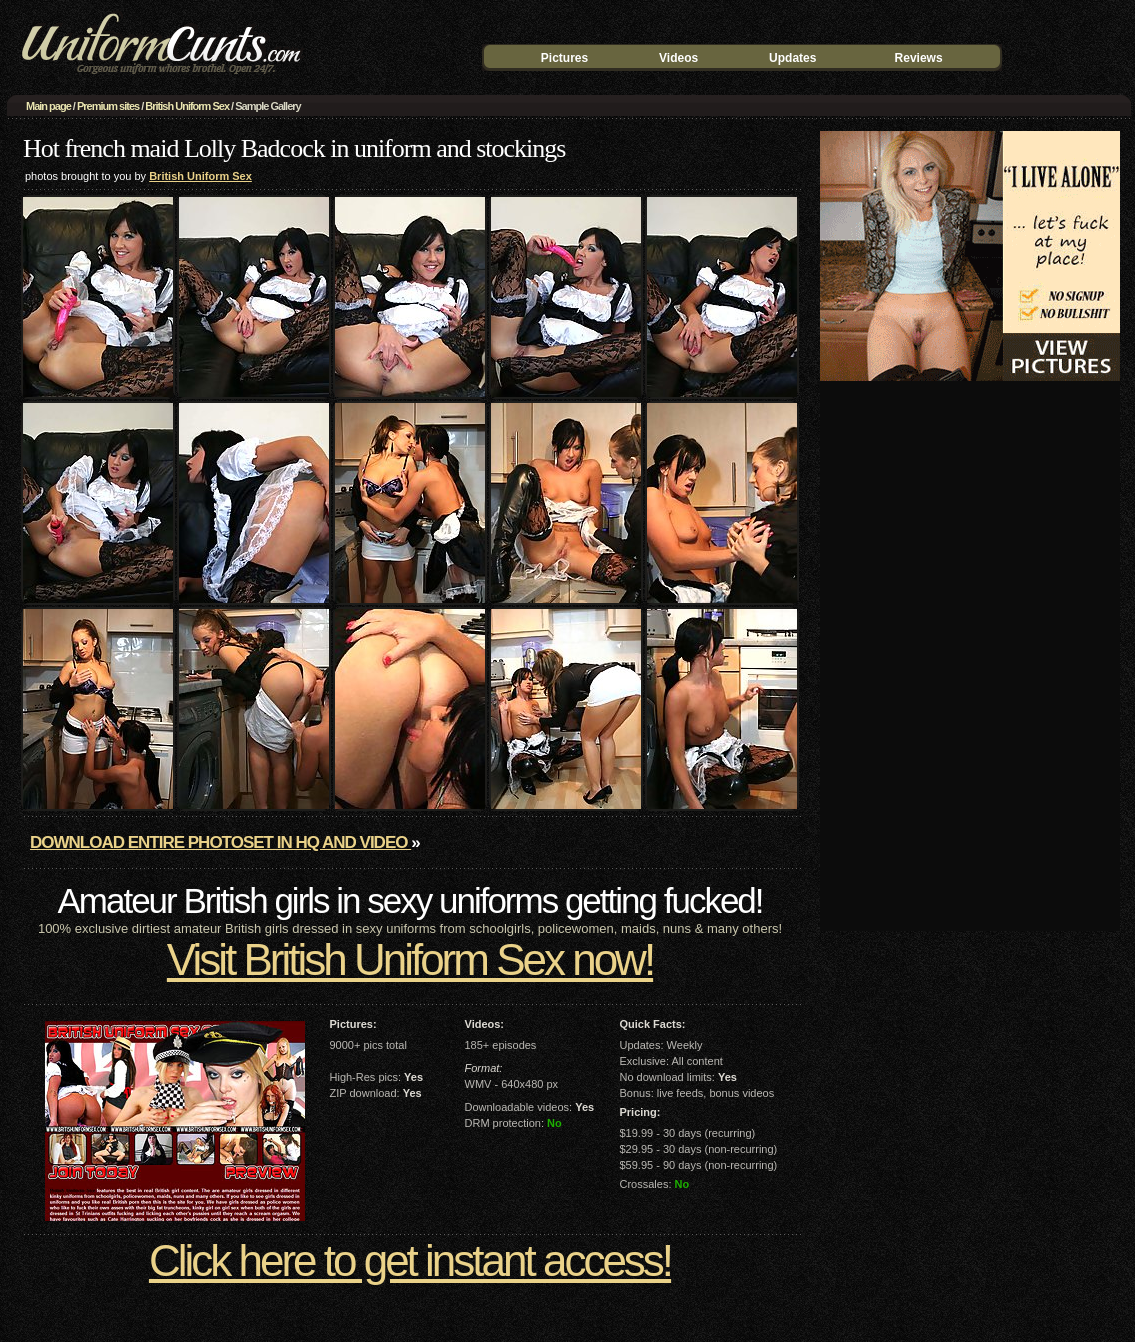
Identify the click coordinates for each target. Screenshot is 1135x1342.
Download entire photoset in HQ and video (220, 842)
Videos (678, 58)
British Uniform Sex (187, 106)
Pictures (564, 58)
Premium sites (108, 106)
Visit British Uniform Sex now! (410, 959)
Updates (792, 58)
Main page (48, 106)
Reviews (919, 58)
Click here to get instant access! (410, 1260)
